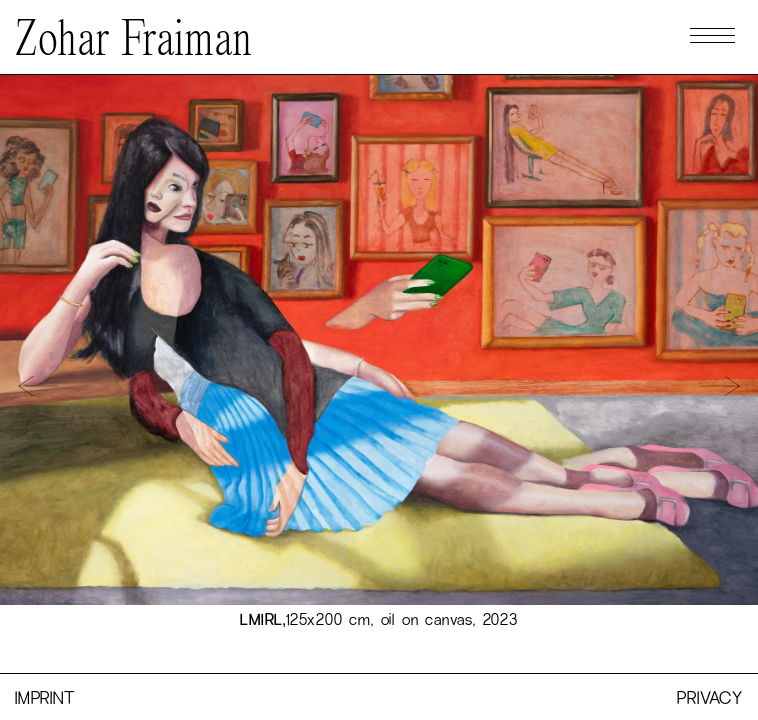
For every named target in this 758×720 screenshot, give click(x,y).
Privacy (710, 697)
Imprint (45, 697)
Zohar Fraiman (134, 42)
